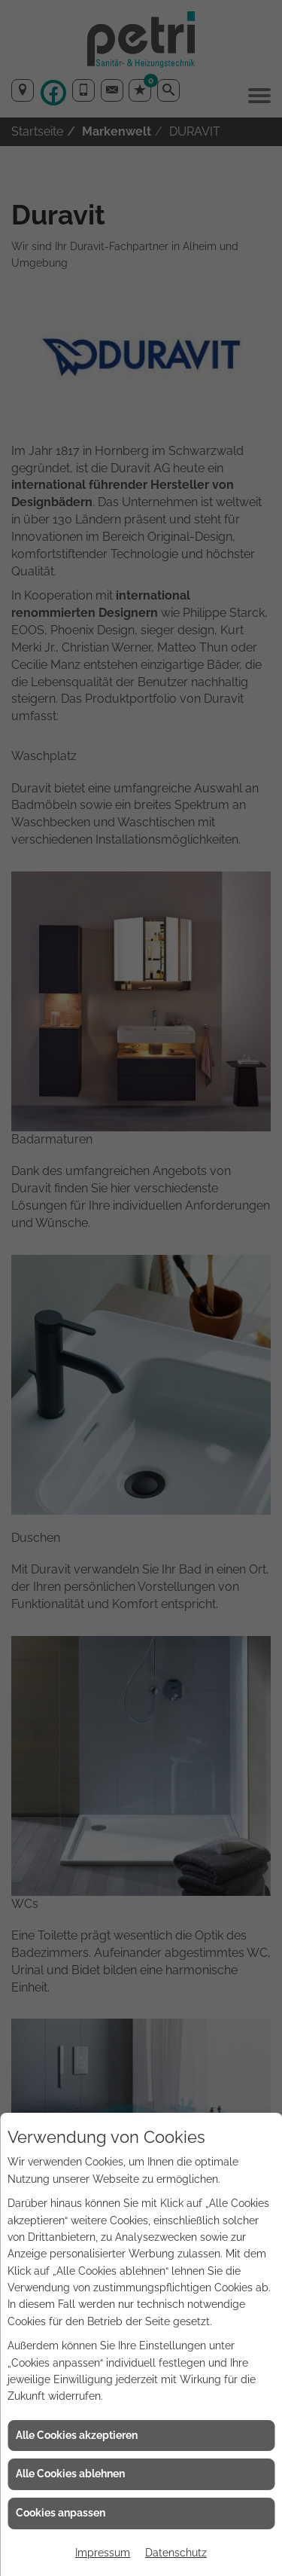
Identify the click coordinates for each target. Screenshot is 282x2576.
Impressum (102, 2553)
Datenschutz (176, 2553)
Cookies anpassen (60, 2513)
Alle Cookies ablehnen (70, 2474)
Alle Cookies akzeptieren (77, 2435)
